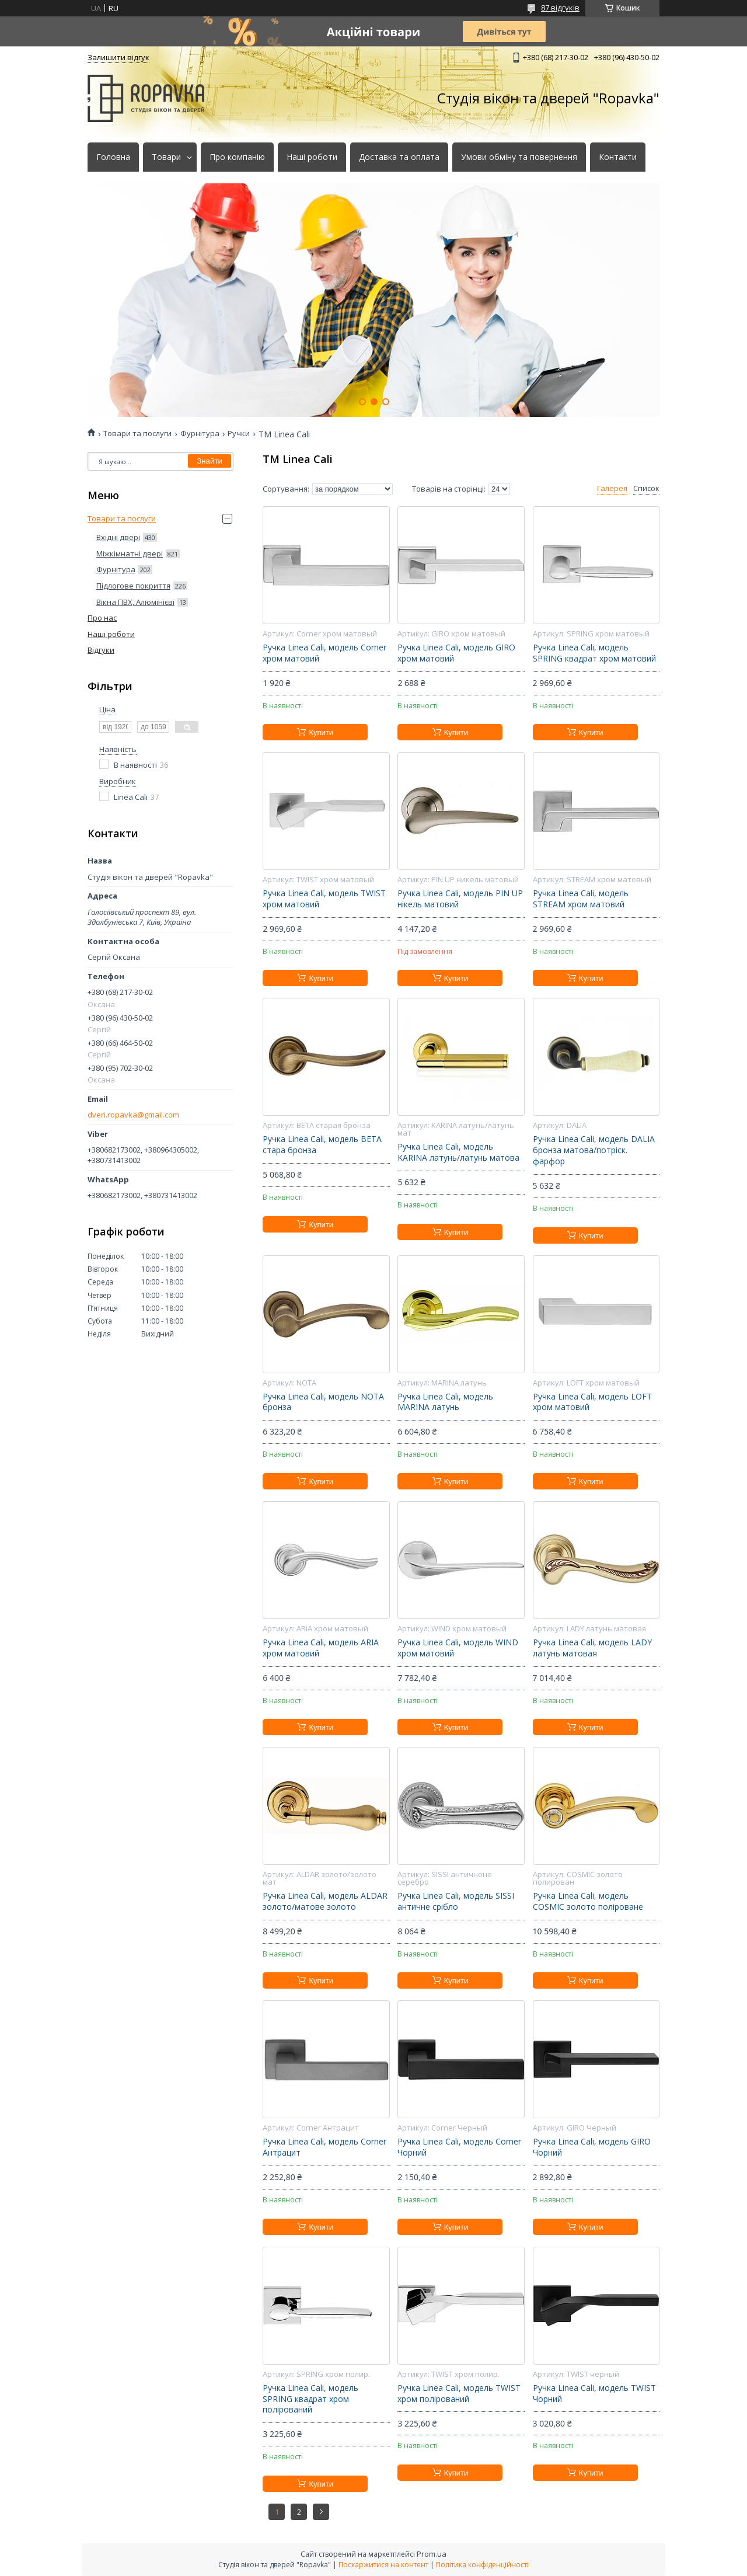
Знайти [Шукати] (209, 461)
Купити (321, 732)
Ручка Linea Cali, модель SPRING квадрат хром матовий (594, 653)
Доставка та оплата (399, 157)
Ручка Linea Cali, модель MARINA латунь (445, 1402)
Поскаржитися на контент (383, 2565)
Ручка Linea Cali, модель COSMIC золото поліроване (588, 1901)
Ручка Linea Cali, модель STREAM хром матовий (581, 899)
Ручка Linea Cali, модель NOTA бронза (323, 1402)
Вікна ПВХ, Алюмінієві (135, 602)
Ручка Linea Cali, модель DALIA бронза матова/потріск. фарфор (594, 1150)
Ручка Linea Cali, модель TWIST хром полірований (459, 2393)
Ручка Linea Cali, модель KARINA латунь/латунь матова (458, 1152)
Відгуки (101, 650)
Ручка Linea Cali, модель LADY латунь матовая (592, 1648)
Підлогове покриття (133, 585)
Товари (166, 157)
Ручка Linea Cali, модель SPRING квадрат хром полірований (310, 2399)
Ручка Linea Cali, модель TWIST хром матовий (324, 899)
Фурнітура (199, 433)
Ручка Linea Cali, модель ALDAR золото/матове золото (325, 1901)
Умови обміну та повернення (519, 157)
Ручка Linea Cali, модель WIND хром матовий (457, 1648)
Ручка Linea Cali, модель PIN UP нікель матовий (460, 899)
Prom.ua (431, 2554)
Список (646, 488)
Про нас (102, 617)
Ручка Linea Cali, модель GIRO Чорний (592, 2147)
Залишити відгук (118, 57)
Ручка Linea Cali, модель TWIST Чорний (594, 2393)
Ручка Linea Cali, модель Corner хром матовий (324, 653)
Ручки (239, 433)
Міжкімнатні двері (129, 553)
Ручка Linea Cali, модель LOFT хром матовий (592, 1402)
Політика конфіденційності (482, 2565)
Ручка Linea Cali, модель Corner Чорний (459, 2147)
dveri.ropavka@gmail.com (133, 1115)
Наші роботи (312, 157)
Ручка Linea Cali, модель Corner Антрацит (324, 2147)
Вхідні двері (118, 537)
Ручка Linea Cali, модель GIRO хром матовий (456, 653)
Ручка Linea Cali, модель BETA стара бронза (322, 1144)
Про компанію (237, 157)
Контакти (618, 157)
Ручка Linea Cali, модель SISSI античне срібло (455, 1901)
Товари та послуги (137, 433)
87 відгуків (560, 7)
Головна (113, 157)
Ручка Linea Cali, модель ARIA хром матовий (321, 1648)
